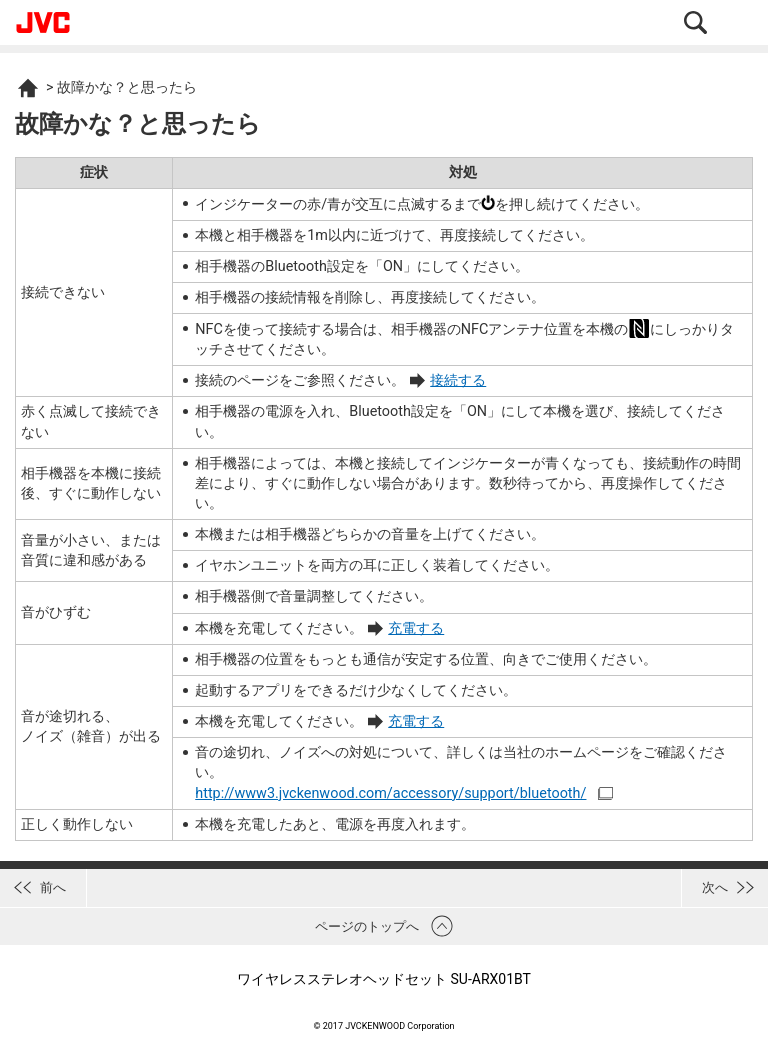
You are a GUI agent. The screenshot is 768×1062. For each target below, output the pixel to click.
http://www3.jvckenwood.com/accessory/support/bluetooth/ (390, 793)
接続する (458, 380)
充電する (416, 628)
